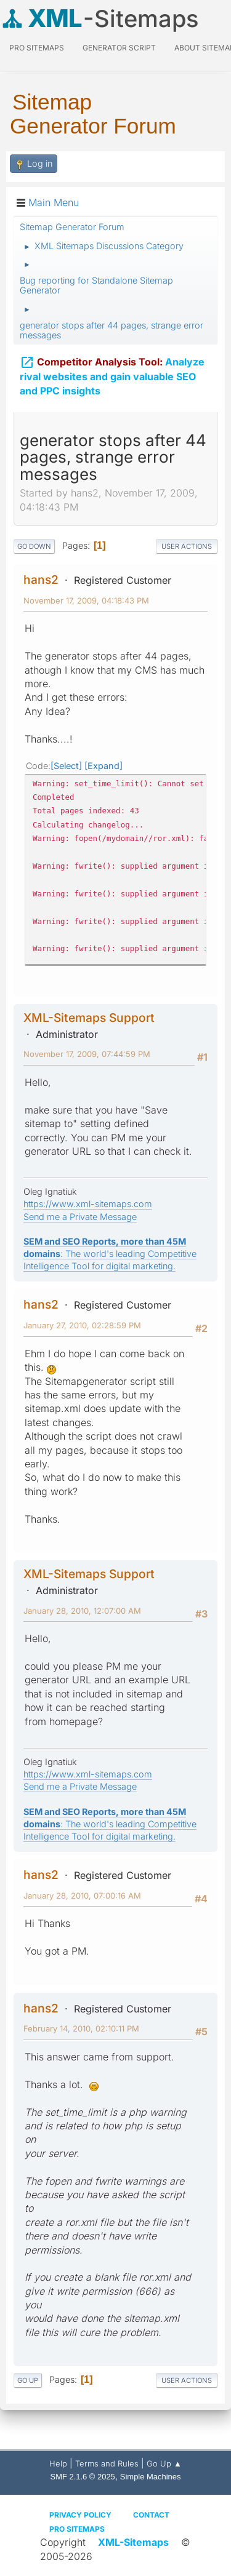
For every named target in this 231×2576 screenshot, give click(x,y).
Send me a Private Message (80, 1216)
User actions (186, 546)
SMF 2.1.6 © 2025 (83, 2476)
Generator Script (119, 47)
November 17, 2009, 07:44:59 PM (86, 1054)
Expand (103, 765)
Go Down (34, 546)
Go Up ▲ (164, 2463)
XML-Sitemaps (133, 2542)
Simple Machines (150, 2476)
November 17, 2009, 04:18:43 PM (86, 600)
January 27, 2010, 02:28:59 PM (82, 1325)
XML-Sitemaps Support (89, 1017)
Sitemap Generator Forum (93, 114)
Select (66, 765)
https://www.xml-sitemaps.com (87, 1203)
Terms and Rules (107, 2463)
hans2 (41, 579)
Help (58, 2463)
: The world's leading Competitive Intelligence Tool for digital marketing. (110, 1253)
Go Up (27, 2380)
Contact (151, 2514)
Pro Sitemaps (77, 2529)
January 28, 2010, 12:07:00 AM (82, 1611)
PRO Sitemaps (36, 47)
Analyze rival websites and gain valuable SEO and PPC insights (112, 375)
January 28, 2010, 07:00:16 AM (82, 1895)
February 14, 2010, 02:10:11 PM (81, 2028)
